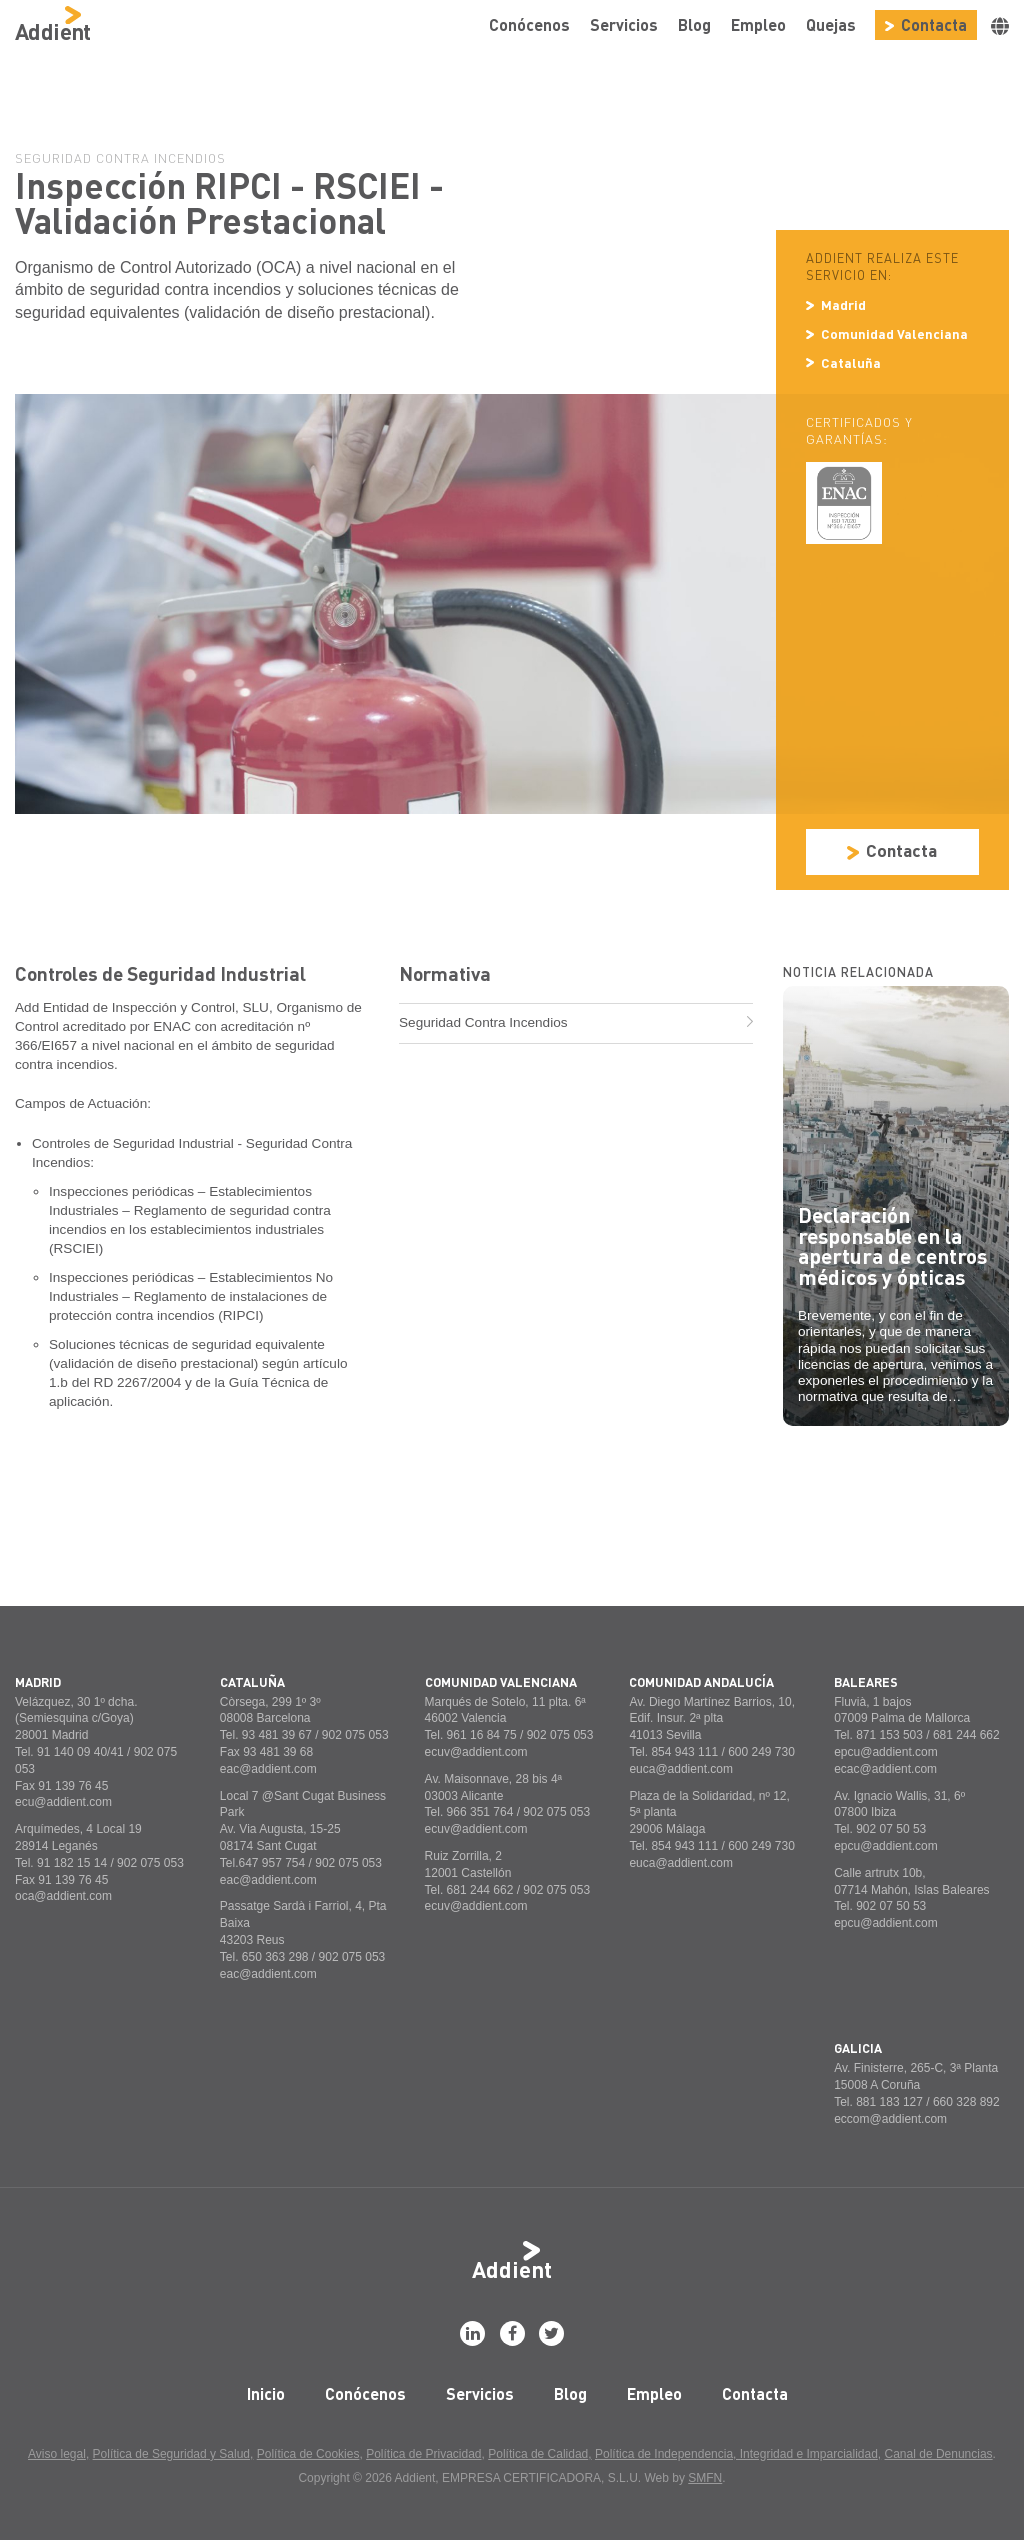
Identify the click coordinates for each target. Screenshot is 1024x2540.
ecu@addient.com (63, 1802)
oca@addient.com (63, 1896)
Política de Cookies (308, 2454)
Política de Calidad (538, 2454)
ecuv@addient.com (476, 1752)
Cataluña (843, 362)
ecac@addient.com (885, 1769)
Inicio (266, 2393)
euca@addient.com (681, 1769)
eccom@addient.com (890, 2119)
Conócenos (529, 24)
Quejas (831, 24)
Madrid (836, 304)
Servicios (624, 24)
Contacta (926, 24)
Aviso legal (57, 2454)
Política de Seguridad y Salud (171, 2454)
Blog (694, 24)
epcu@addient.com (886, 1752)
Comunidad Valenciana (887, 333)
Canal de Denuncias (939, 2454)
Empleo (758, 24)
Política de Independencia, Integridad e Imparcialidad (736, 2454)
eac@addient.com (268, 1769)
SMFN (705, 2478)
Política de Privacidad (423, 2454)
